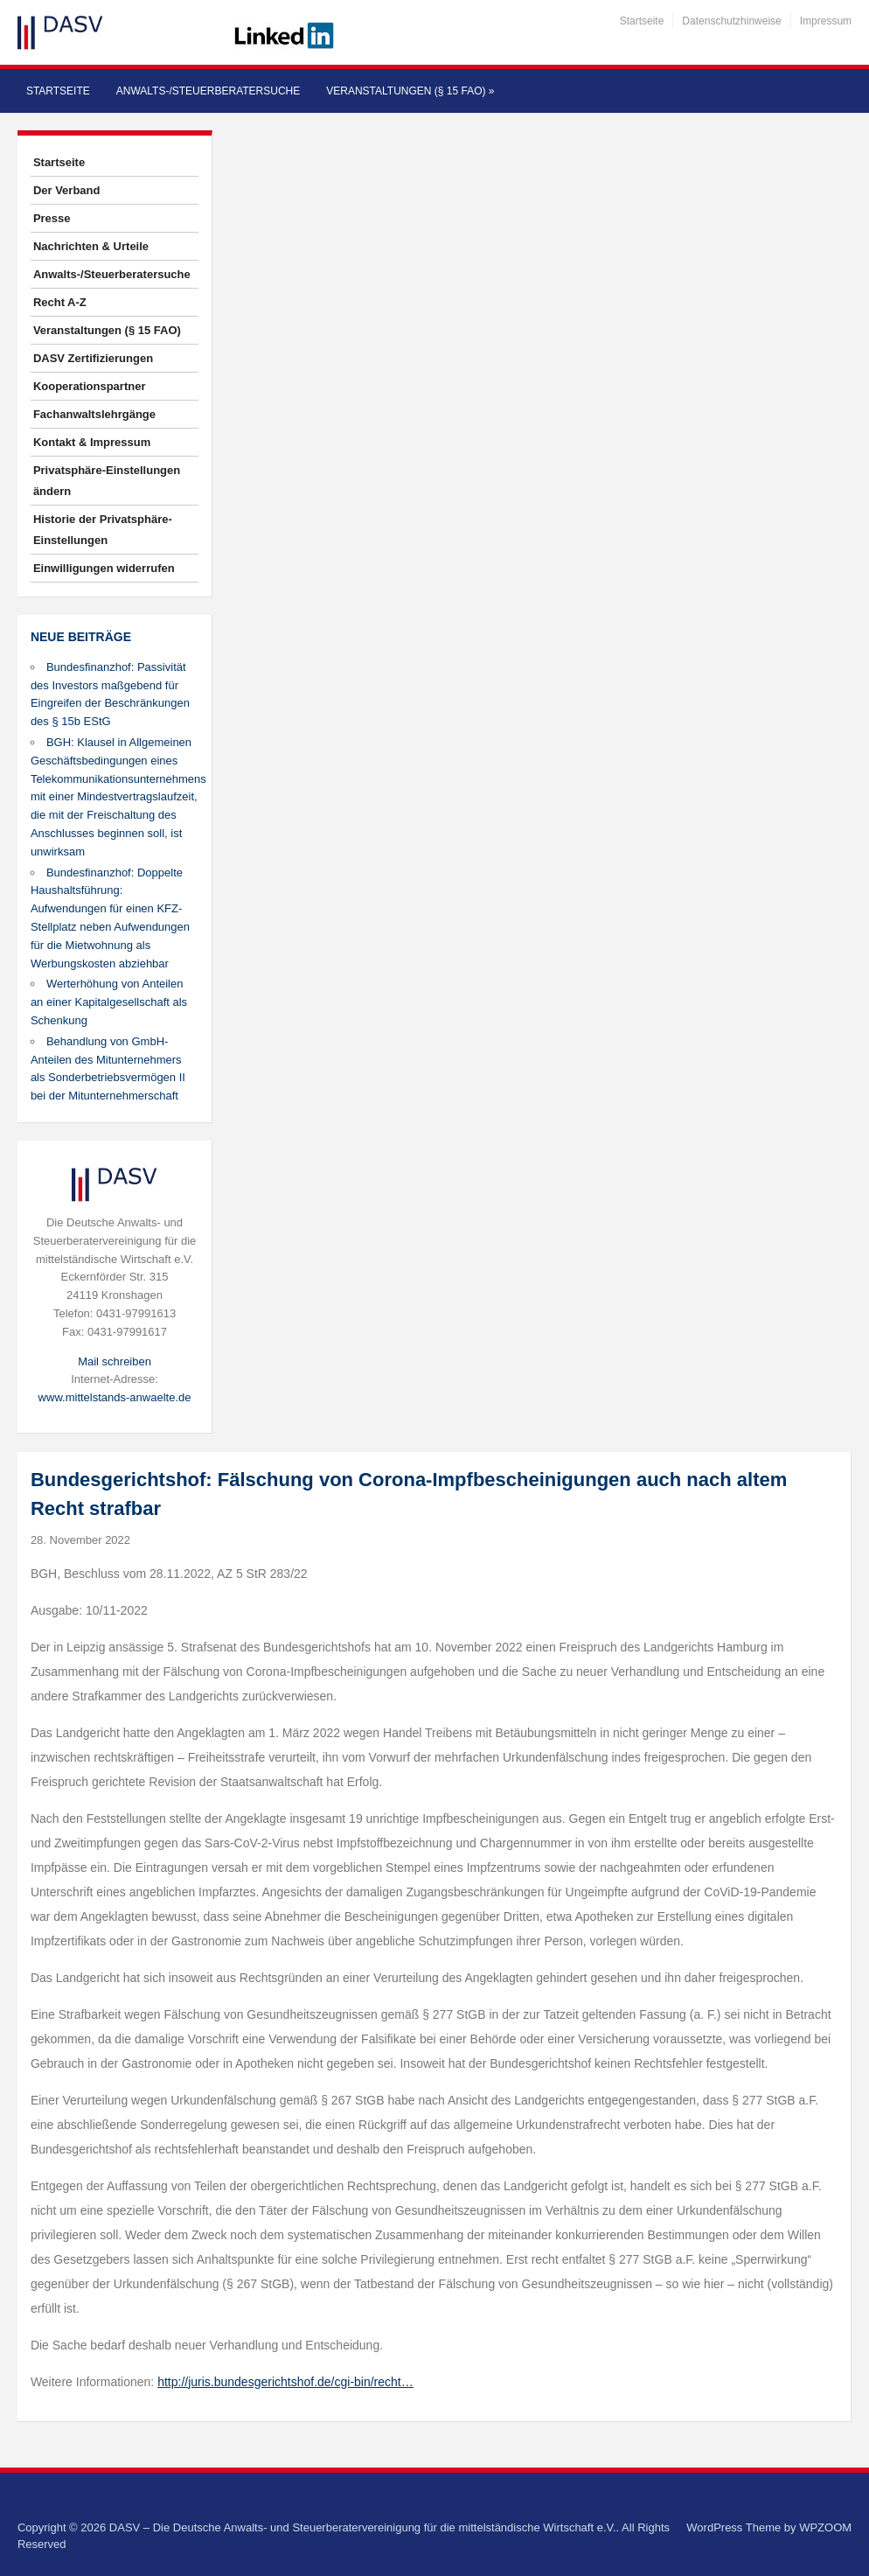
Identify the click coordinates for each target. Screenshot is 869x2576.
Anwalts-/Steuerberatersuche (208, 91)
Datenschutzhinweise (731, 21)
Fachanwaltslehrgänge (94, 414)
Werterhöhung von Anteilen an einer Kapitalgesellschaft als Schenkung (109, 1002)
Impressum (826, 21)
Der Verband (67, 190)
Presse (52, 218)
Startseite (642, 21)
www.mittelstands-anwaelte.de (114, 1397)
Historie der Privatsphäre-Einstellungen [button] (102, 530)
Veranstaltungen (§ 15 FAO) (410, 91)
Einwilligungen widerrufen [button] (104, 568)
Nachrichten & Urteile (91, 246)
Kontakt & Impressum (91, 442)
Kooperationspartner (89, 386)
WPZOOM (825, 2527)
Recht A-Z (60, 302)
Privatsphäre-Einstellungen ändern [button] (106, 481)
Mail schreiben (114, 1361)
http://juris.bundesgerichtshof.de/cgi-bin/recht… (285, 2382)
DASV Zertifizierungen (93, 358)
